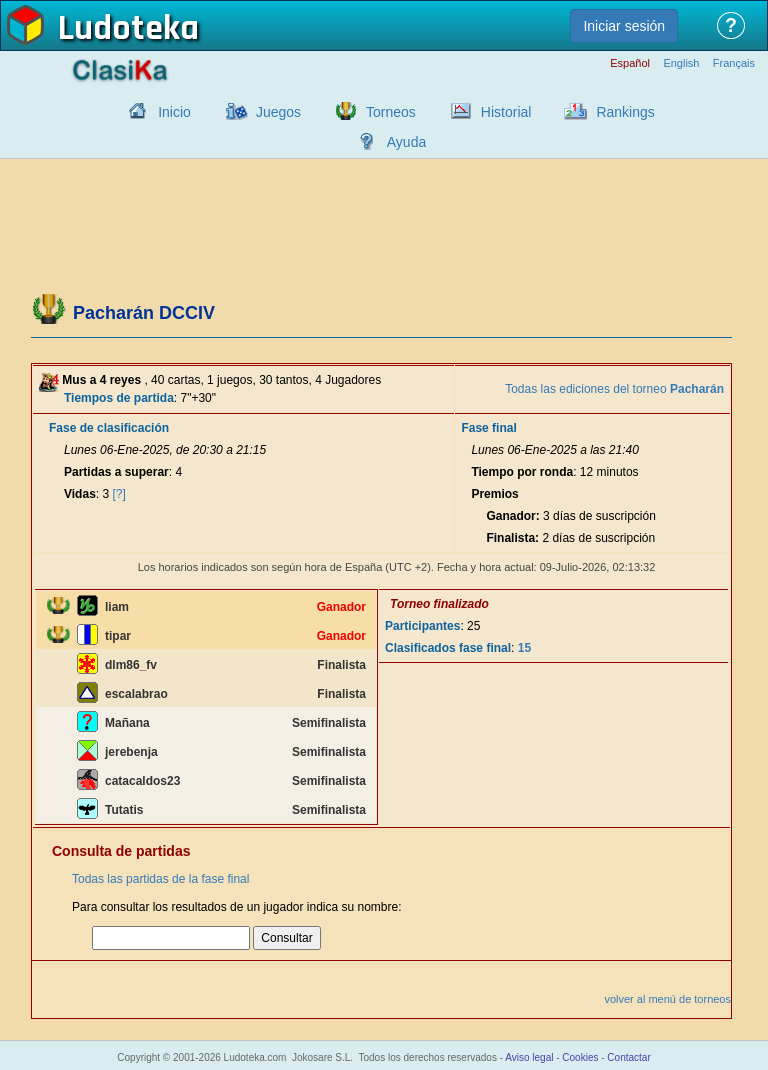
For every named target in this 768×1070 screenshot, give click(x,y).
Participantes (422, 626)
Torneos (391, 112)
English (681, 63)
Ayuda (406, 142)
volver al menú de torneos (667, 999)
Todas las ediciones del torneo (614, 389)
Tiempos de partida (119, 398)
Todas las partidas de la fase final (160, 879)
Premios (494, 494)
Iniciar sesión (624, 26)
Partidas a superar (116, 472)
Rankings (625, 112)
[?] (119, 494)
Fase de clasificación (109, 428)
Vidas (80, 494)
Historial (506, 112)
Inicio (174, 112)
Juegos (278, 112)
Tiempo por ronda (522, 472)
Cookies (580, 1057)
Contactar (628, 1057)
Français (734, 63)
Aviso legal (529, 1057)
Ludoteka (128, 29)
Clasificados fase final (448, 648)
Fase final (488, 428)
